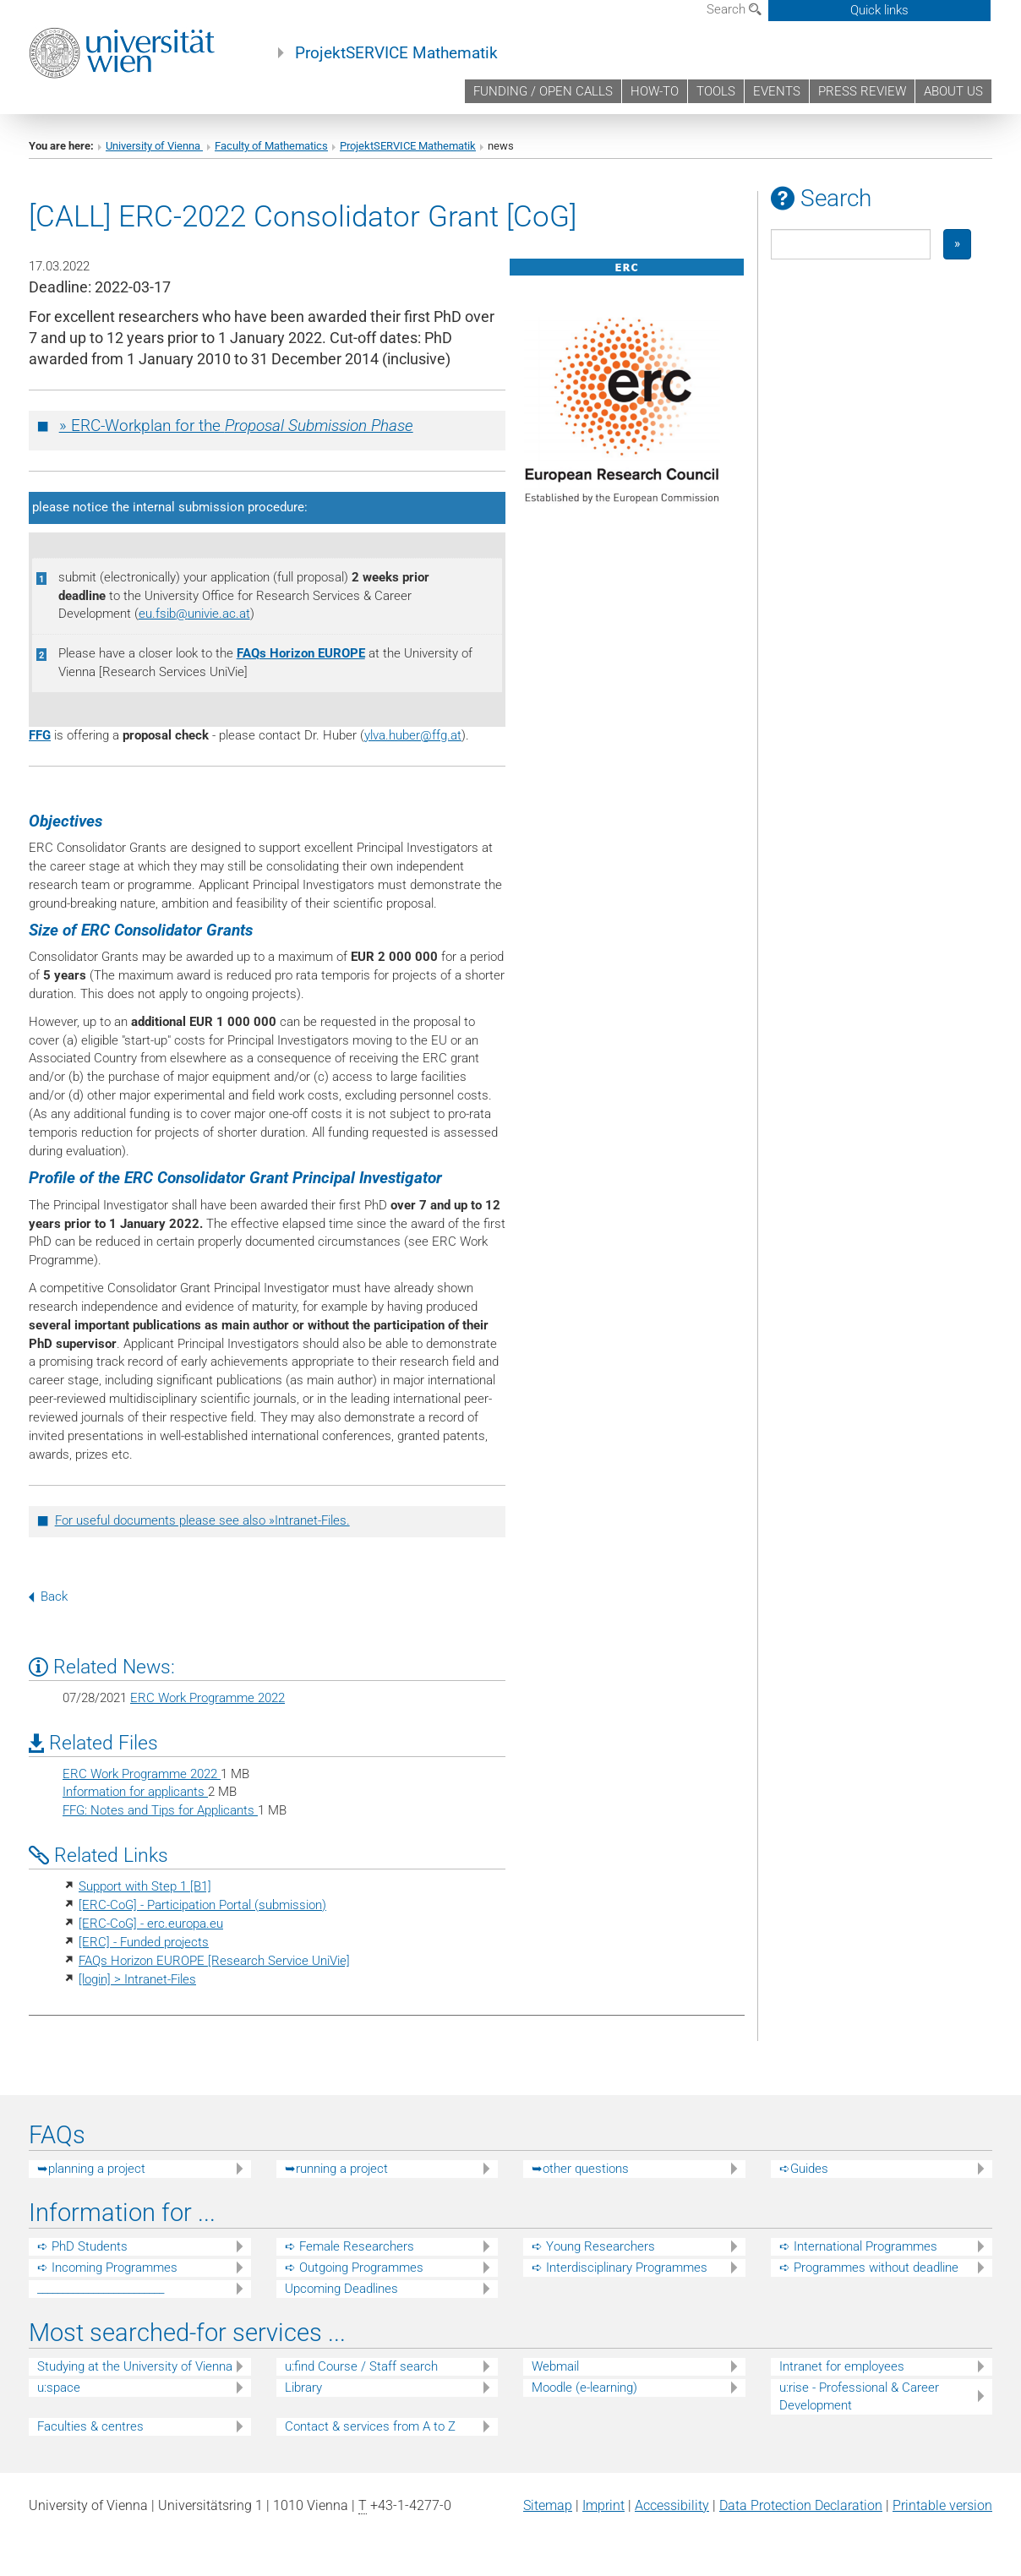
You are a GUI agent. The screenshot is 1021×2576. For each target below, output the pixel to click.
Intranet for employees (841, 2366)
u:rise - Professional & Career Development (859, 2396)
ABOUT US (953, 91)
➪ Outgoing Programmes (354, 2267)
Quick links (879, 10)
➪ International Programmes (858, 2246)
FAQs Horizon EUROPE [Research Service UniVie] (214, 1960)
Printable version (942, 2505)
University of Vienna (154, 145)
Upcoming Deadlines (341, 2288)
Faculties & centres (90, 2426)
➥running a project (336, 2168)
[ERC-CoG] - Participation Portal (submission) (202, 1905)
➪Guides (803, 2168)
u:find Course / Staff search (361, 2366)
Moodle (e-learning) (584, 2387)
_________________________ (100, 2288)
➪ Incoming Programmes (107, 2267)
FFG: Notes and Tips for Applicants (160, 1810)
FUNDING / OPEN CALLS (543, 91)
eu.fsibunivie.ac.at (194, 613)
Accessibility (672, 2505)
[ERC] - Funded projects (144, 1942)
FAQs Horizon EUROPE (301, 653)
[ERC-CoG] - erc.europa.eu (151, 1923)
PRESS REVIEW (862, 91)
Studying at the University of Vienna (134, 2366)
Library (303, 2387)
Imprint (603, 2505)
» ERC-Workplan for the (236, 426)
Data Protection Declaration (800, 2505)
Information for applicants (135, 1791)
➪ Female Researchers (349, 2246)
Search (734, 9)
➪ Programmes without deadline (868, 2267)
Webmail (555, 2366)
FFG (40, 735)
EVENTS (776, 91)
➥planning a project (91, 2168)
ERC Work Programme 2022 (207, 1698)
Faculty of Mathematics (271, 145)
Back (48, 1596)
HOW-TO (655, 91)
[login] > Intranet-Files (137, 1979)
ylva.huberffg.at (412, 735)
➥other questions (580, 2168)
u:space (58, 2387)
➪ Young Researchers (593, 2246)
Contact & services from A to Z (370, 2426)
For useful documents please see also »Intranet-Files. (202, 1520)
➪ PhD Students (82, 2246)
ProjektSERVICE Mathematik (396, 53)
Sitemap (547, 2505)
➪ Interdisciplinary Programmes (619, 2267)
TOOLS (715, 91)
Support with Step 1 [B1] (145, 1886)
